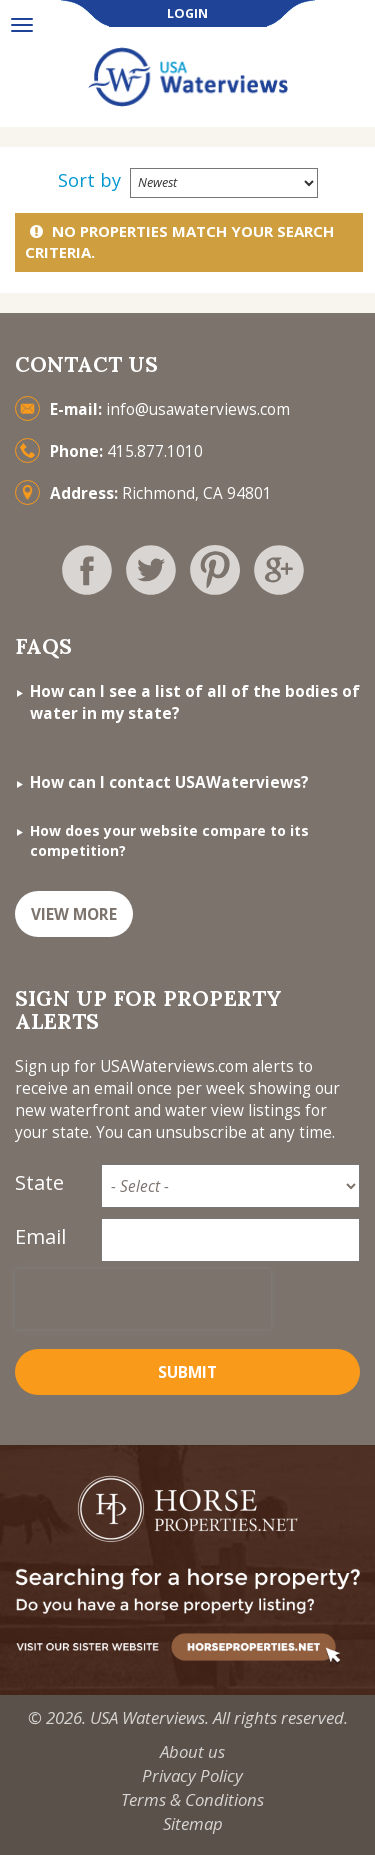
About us (192, 1751)
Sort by (89, 180)
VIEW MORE (74, 914)
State (39, 1182)
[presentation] (143, 1299)
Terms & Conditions (192, 1799)
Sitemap (193, 1823)
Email (40, 1236)
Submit (187, 1372)
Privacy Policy (192, 1775)
